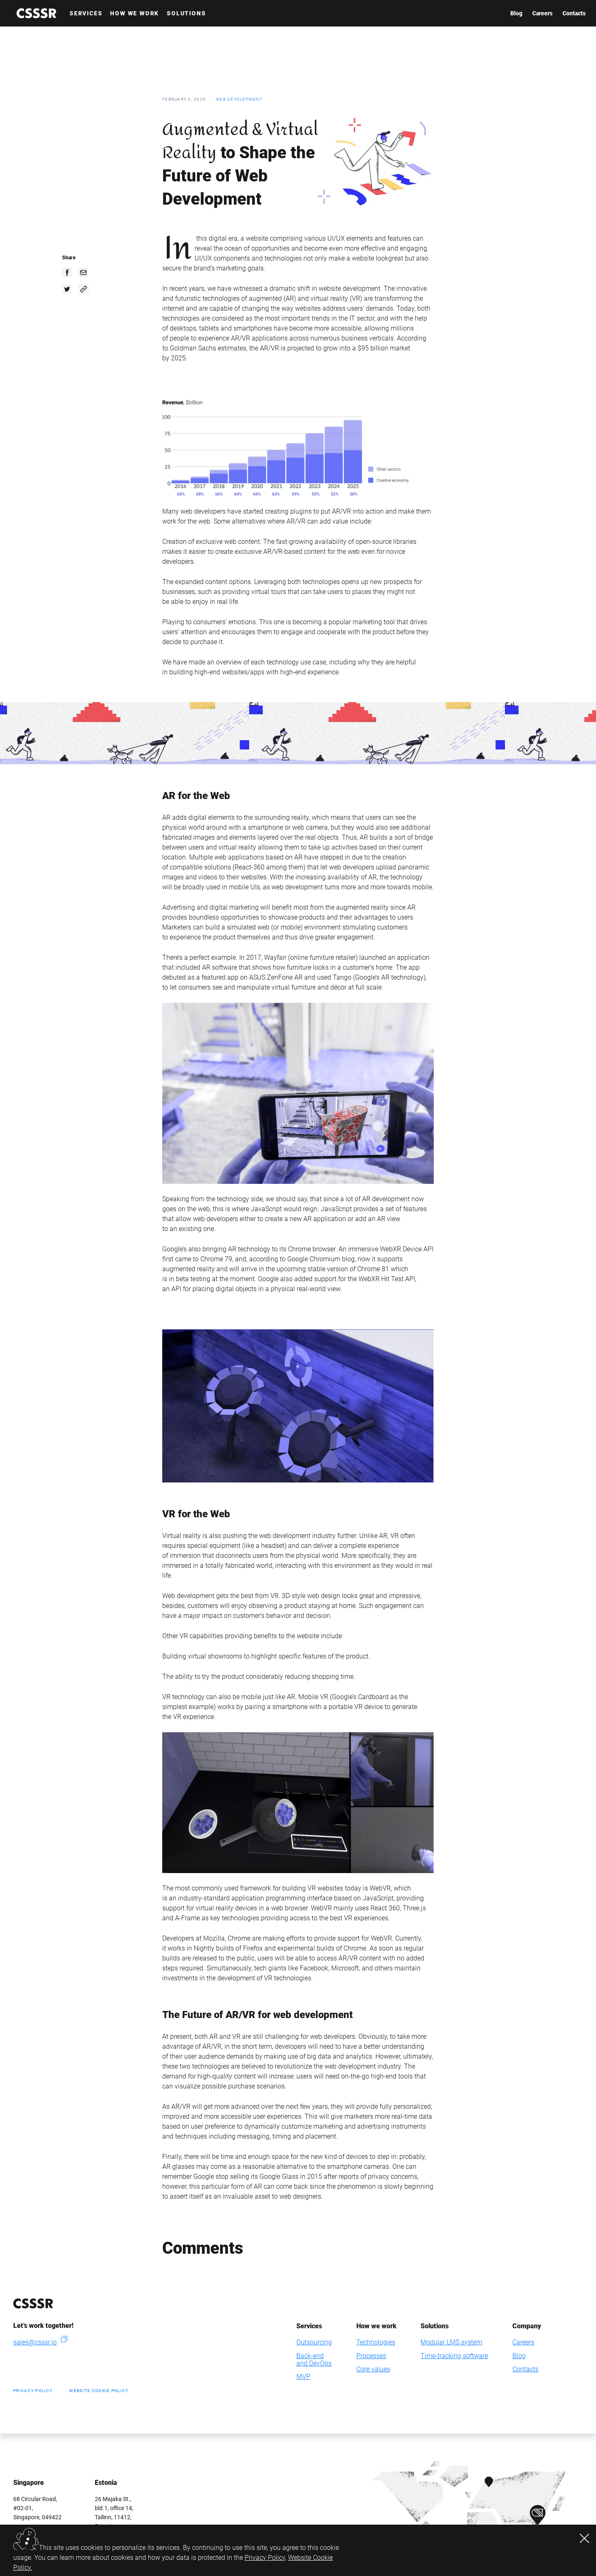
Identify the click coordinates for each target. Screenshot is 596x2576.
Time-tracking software (454, 2356)
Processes (371, 2356)
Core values (373, 2369)
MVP (303, 2376)
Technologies (375, 2342)
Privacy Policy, (265, 2558)
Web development (239, 99)
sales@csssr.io (35, 2342)
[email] (84, 273)
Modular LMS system (451, 2342)
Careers (542, 13)
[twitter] (67, 289)
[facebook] (67, 273)
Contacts (574, 13)
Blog (516, 13)
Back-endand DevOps (314, 2359)
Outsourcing (314, 2342)
